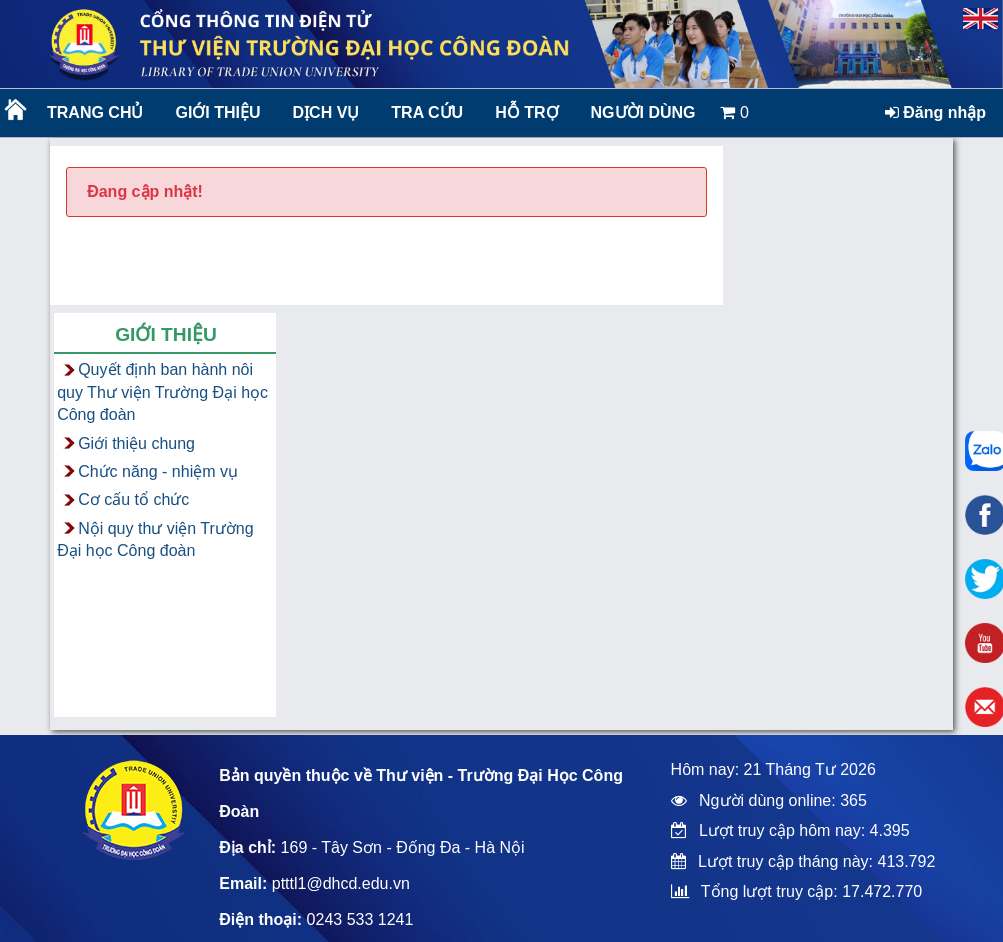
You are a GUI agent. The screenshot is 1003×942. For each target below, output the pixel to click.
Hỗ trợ (526, 112)
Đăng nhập (935, 112)
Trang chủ (95, 112)
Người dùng (643, 112)
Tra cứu (427, 112)
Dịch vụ (326, 112)
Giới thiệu (217, 112)
